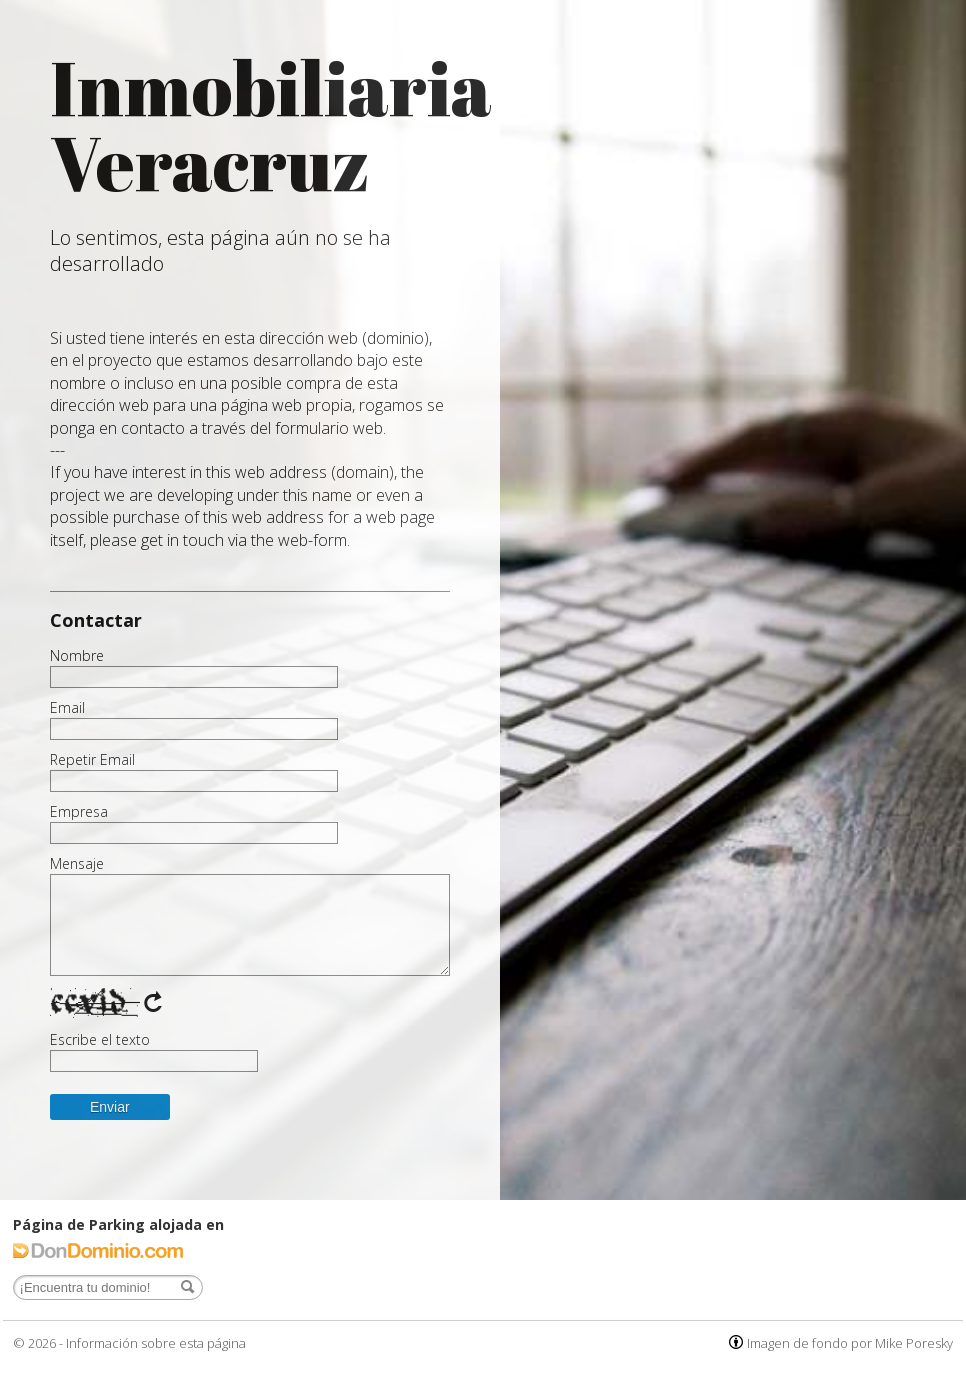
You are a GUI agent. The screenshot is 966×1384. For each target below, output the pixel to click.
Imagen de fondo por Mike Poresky (850, 1343)
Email (67, 708)
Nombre (77, 656)
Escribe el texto (100, 1040)
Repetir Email (92, 760)
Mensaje (77, 864)
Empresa (79, 812)
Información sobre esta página (156, 1343)
